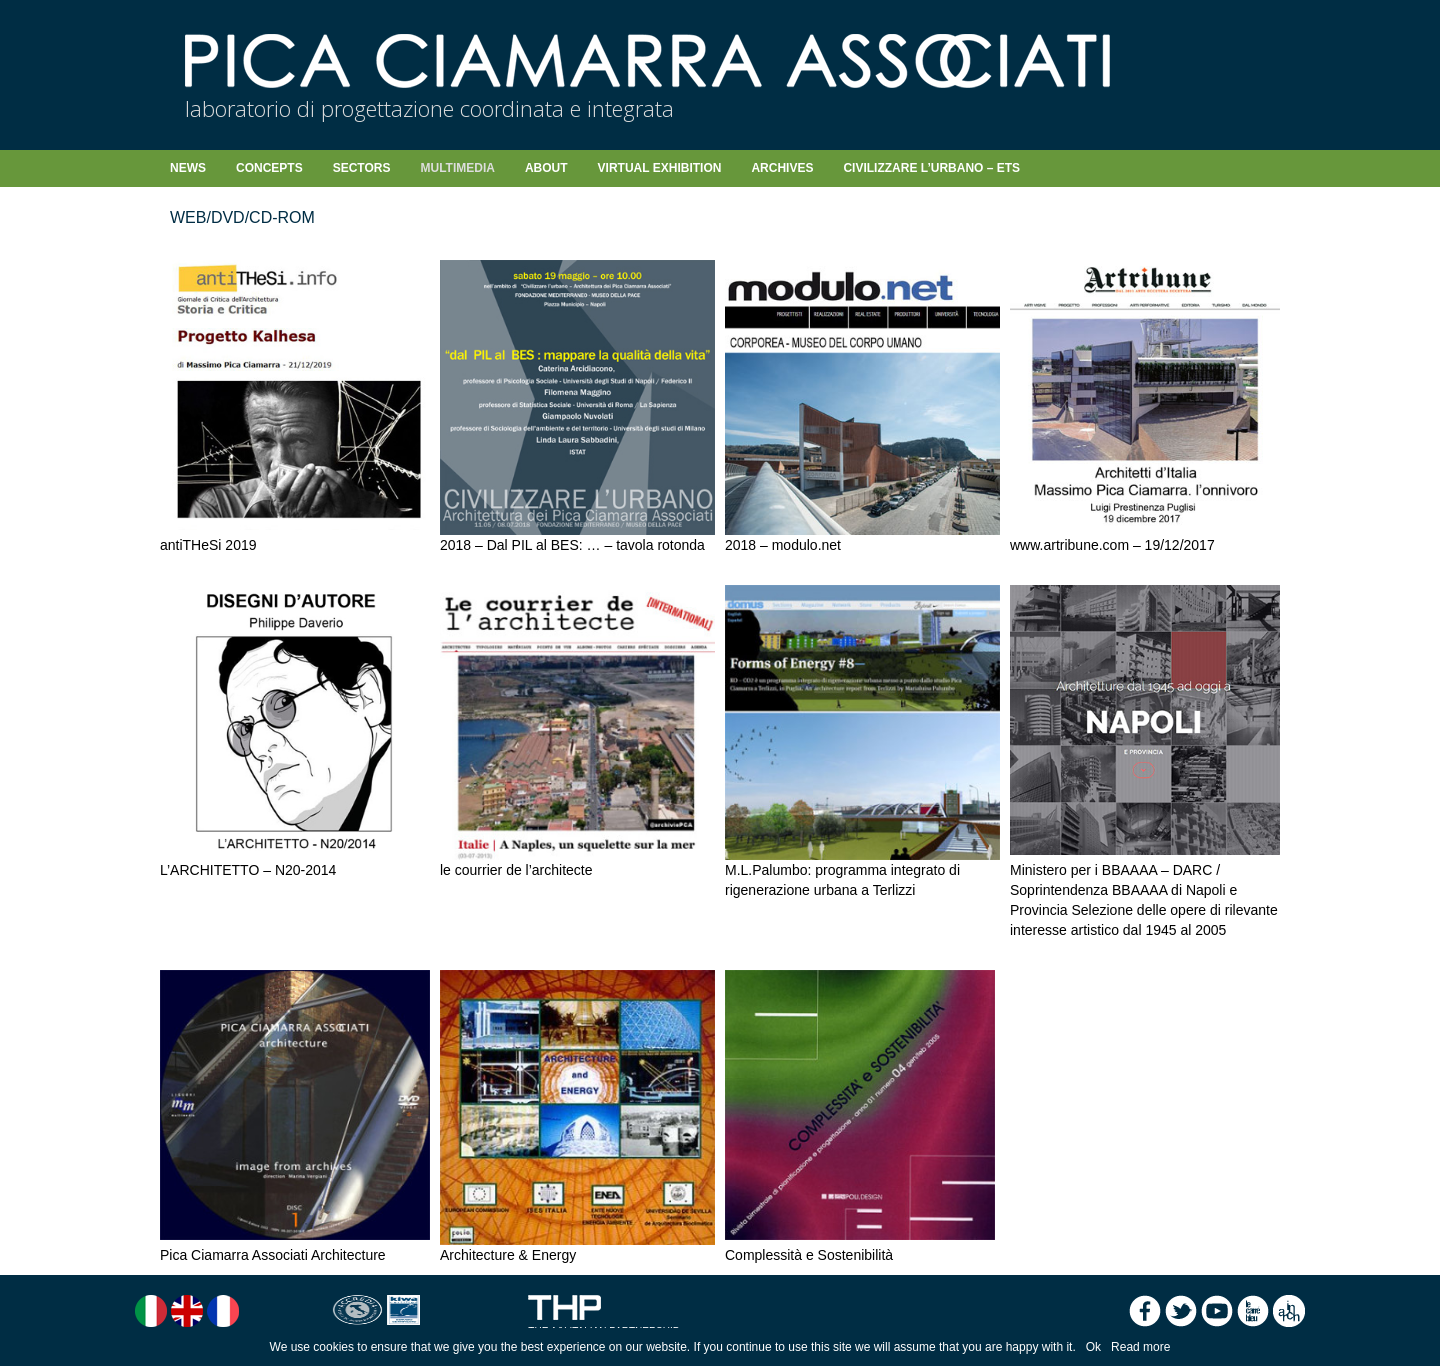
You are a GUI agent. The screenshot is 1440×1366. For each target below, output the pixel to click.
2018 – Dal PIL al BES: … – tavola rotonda (572, 545)
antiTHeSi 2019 (208, 545)
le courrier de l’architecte (516, 870)
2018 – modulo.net (783, 545)
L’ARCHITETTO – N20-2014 (248, 870)
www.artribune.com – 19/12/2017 (1112, 545)
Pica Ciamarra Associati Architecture (273, 1255)
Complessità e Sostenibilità (809, 1255)
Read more (1140, 1347)
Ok (1093, 1347)
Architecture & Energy (508, 1255)
